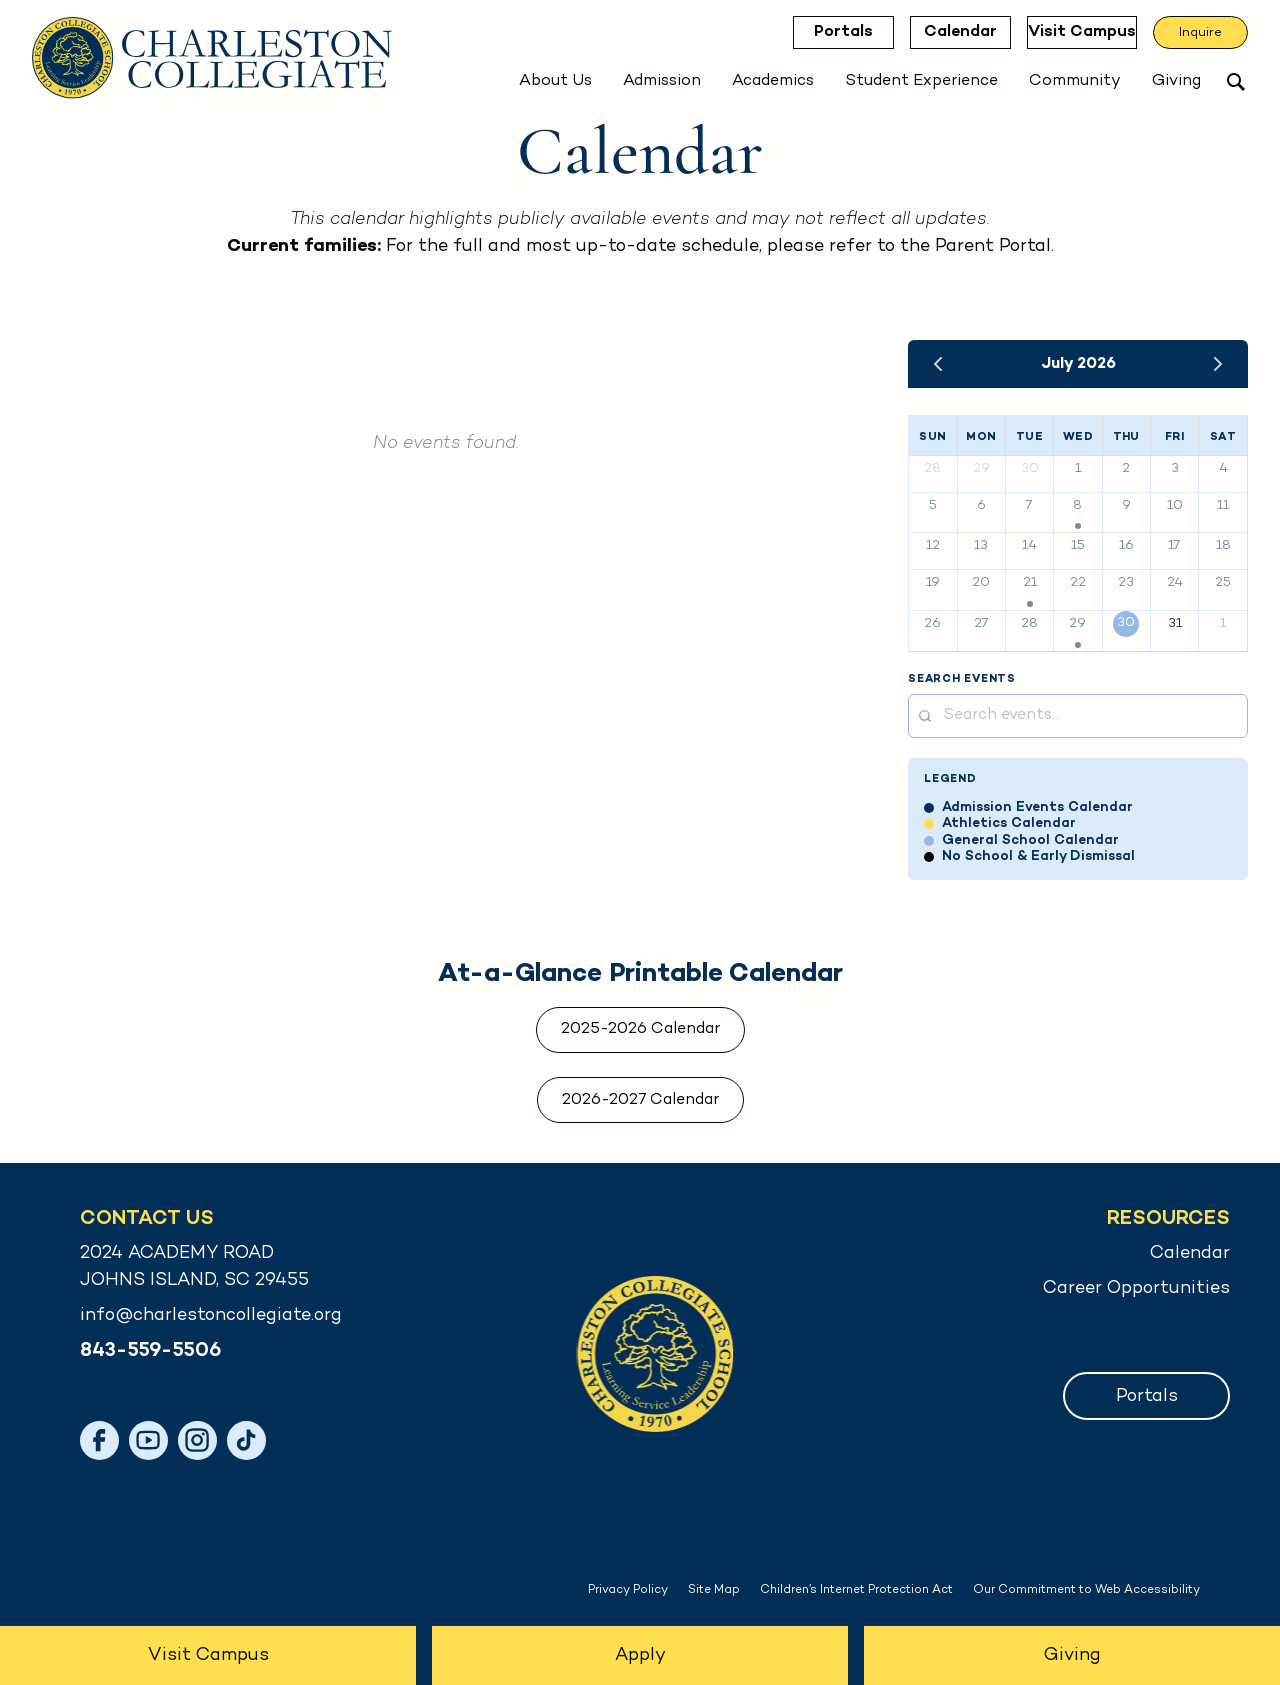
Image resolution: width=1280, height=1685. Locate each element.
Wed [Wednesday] (1078, 437)
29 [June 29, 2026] (981, 469)
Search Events (962, 679)
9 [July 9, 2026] (1126, 506)
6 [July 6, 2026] (981, 506)
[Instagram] (197, 1440)
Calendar (950, 33)
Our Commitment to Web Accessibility (1086, 1590)
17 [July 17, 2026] (1174, 546)
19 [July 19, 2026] (933, 583)
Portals (833, 33)
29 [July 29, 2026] (1077, 624)
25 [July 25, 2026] (1223, 583)
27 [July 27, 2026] (981, 624)
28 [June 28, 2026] (932, 469)
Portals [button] (1147, 1396)
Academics (773, 81)
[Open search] (1236, 82)
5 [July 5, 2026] (933, 506)
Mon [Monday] (981, 437)
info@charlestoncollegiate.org (211, 1315)
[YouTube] (148, 1440)
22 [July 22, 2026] (1078, 583)
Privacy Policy (628, 1590)
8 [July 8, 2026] (1077, 506)
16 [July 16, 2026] (1126, 546)
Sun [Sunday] (932, 437)
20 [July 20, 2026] (981, 583)
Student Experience (921, 81)
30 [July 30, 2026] (1126, 623)
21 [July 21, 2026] (1030, 583)
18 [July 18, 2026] (1223, 546)
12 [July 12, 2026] (933, 546)
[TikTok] (246, 1440)
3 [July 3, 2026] (1175, 469)
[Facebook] (99, 1440)
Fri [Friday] (1174, 437)
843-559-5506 (150, 1351)
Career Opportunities (1136, 1288)
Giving (1176, 81)
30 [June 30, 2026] (1030, 469)
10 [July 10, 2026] (1175, 506)
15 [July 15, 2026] (1078, 546)
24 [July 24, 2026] (1175, 583)
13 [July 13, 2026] (981, 546)
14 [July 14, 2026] (1029, 546)
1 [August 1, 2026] (1223, 624)
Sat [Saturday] (1223, 437)
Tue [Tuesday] (1029, 437)
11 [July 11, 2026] (1223, 506)
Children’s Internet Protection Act (856, 1590)
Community (1075, 81)
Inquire (1200, 33)
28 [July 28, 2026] (1029, 624)
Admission (662, 81)
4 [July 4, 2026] (1223, 469)
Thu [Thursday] (1126, 437)
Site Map (714, 1590)
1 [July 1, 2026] (1078, 469)
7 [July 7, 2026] (1029, 506)
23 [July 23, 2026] (1126, 583)
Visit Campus (1077, 33)
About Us (555, 81)
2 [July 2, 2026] (1126, 469)
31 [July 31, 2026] (1175, 624)
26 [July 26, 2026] (932, 624)
